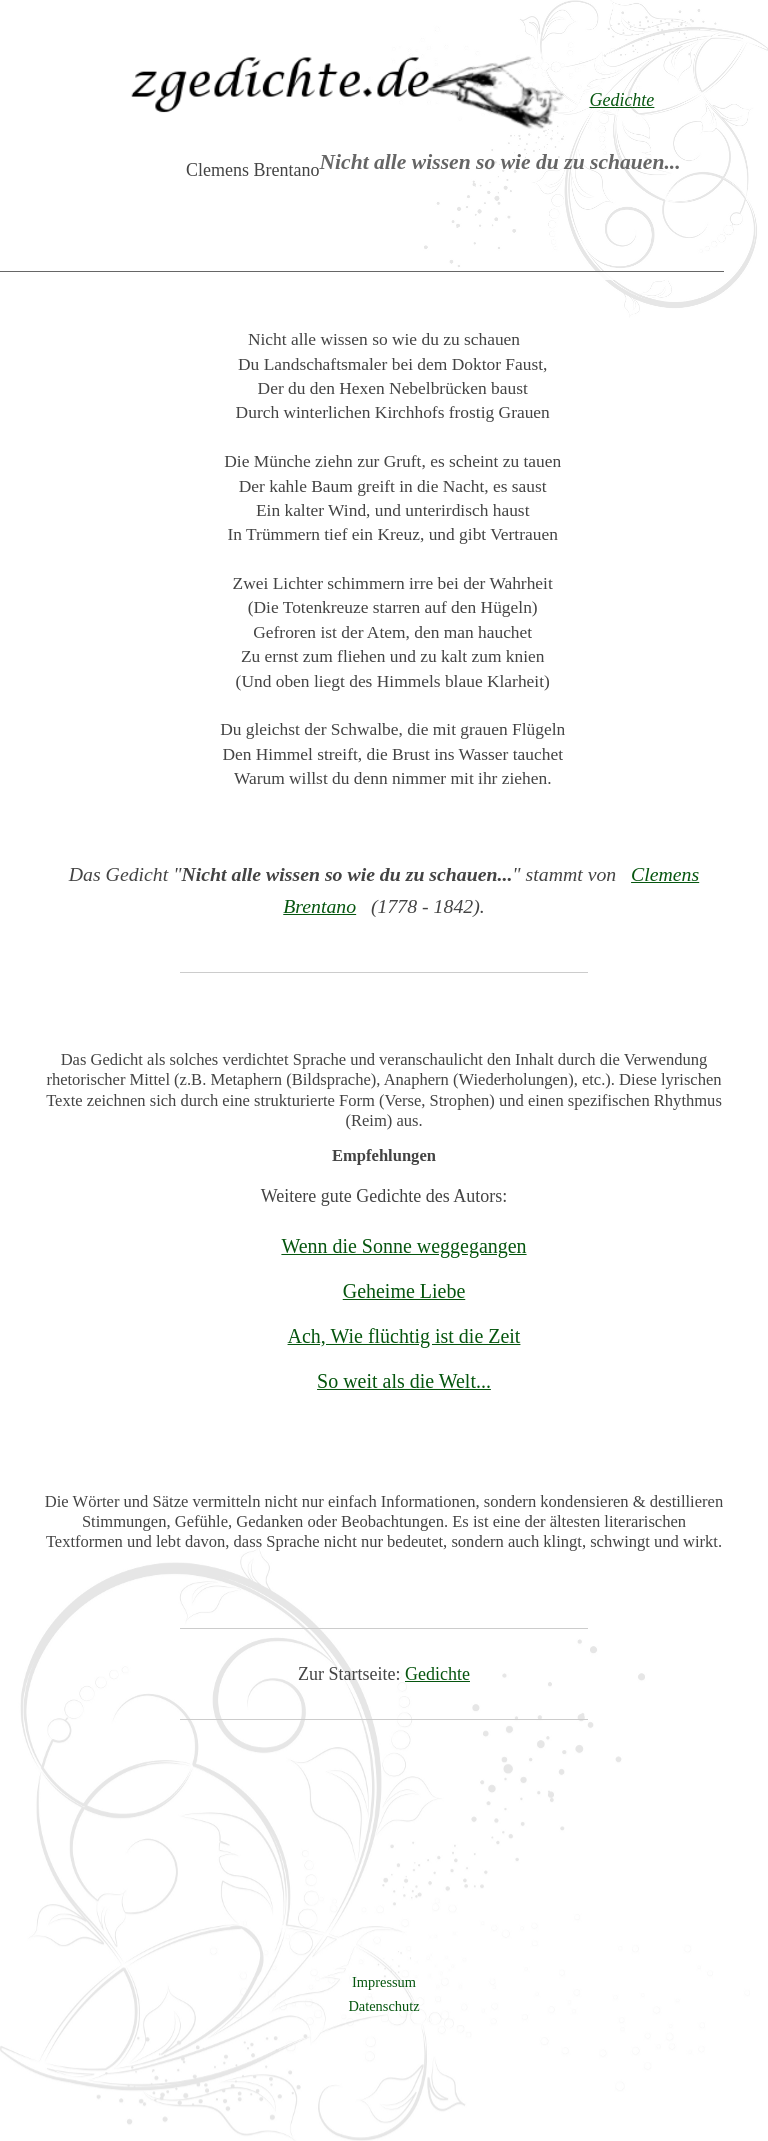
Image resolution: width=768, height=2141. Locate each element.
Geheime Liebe (404, 1291)
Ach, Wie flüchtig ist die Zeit (404, 1336)
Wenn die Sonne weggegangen (403, 1246)
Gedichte (437, 1674)
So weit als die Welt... (404, 1381)
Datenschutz (383, 2006)
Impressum (384, 1982)
